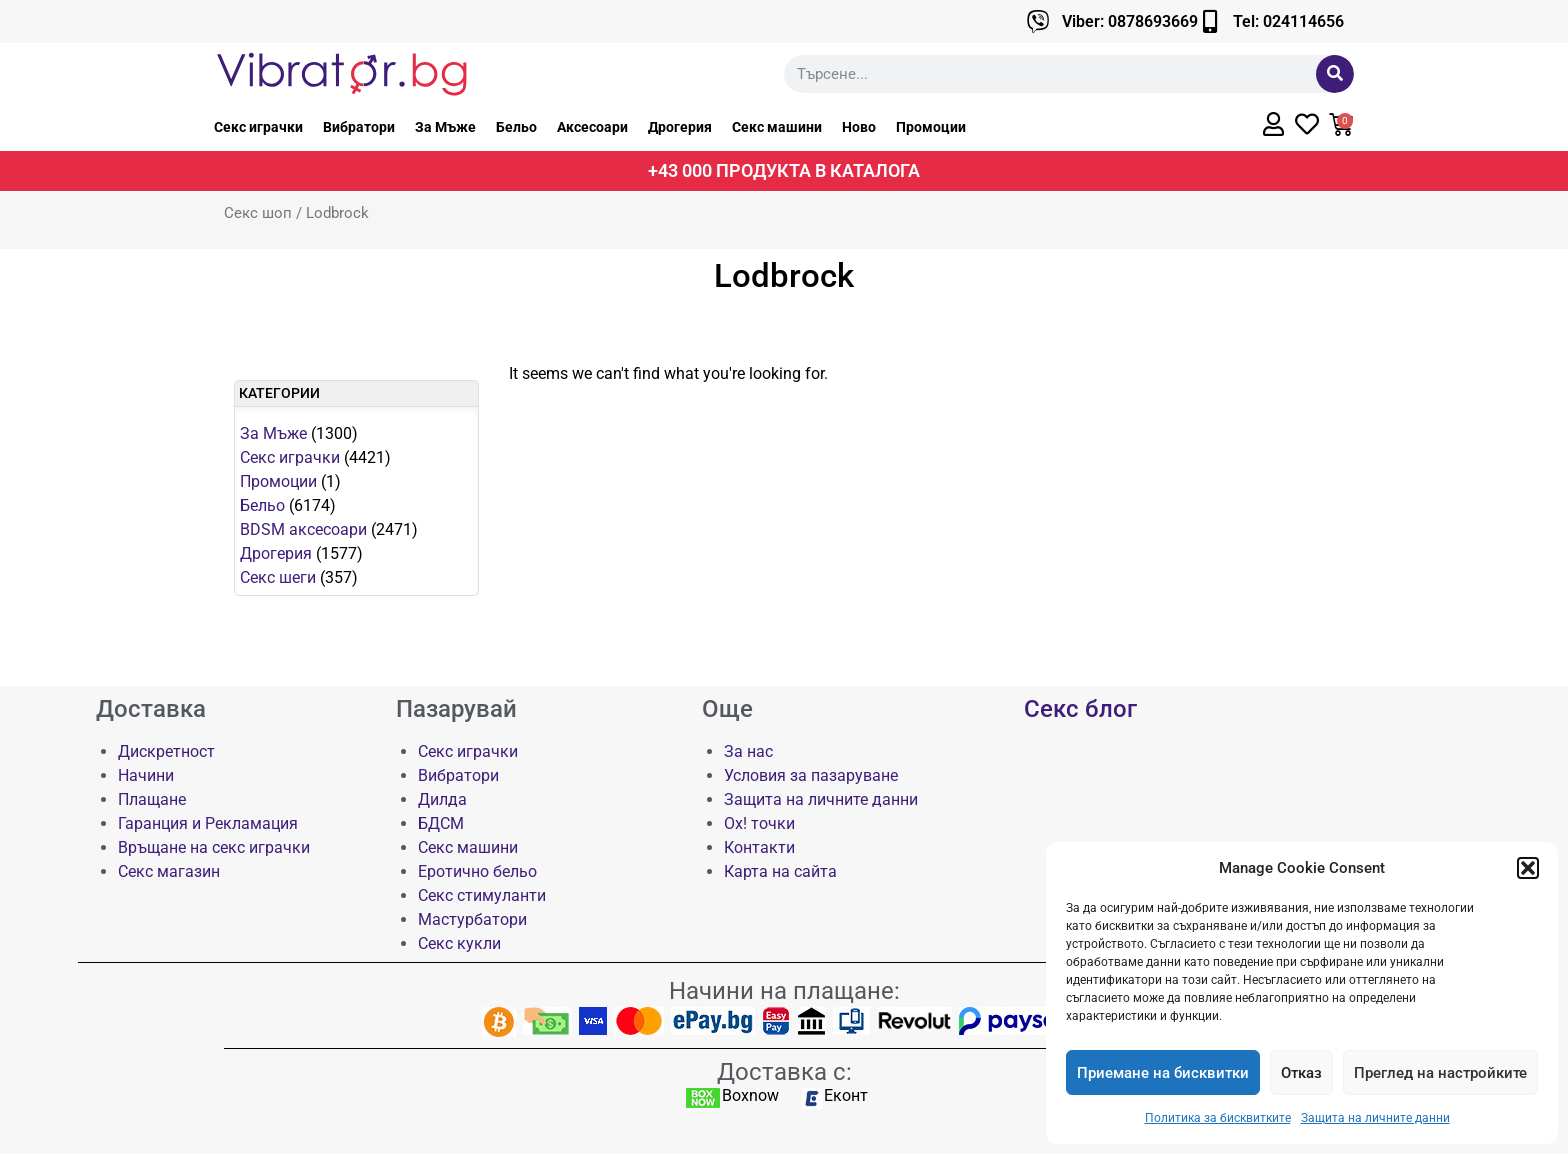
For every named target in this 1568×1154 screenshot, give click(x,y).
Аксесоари (592, 127)
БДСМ (441, 823)
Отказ (1301, 1073)
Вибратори (359, 127)
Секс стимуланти (482, 895)
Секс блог (1080, 709)
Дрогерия (680, 127)
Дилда (442, 799)
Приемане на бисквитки (1163, 1073)
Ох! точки (759, 823)
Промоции (931, 127)
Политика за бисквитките (1218, 1118)
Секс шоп (258, 213)
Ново (859, 127)
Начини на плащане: (784, 991)
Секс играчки (258, 127)
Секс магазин (169, 871)
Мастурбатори (472, 919)
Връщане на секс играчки (214, 847)
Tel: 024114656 (1288, 21)
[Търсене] (1335, 74)
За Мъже (445, 127)
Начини (146, 775)
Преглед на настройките (1440, 1073)
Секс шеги (278, 577)
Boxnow (750, 1095)
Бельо (516, 127)
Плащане (152, 799)
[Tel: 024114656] (1209, 21)
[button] (1528, 868)
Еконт (846, 1095)
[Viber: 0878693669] (1038, 21)
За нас (748, 751)
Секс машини (777, 127)
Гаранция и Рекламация (208, 823)
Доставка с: (784, 1072)
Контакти (759, 847)
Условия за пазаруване (811, 775)
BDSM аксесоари (303, 529)
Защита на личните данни (1375, 1118)
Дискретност (166, 751)
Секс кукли (459, 943)
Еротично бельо (477, 871)
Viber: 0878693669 (1130, 21)
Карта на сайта (780, 871)
